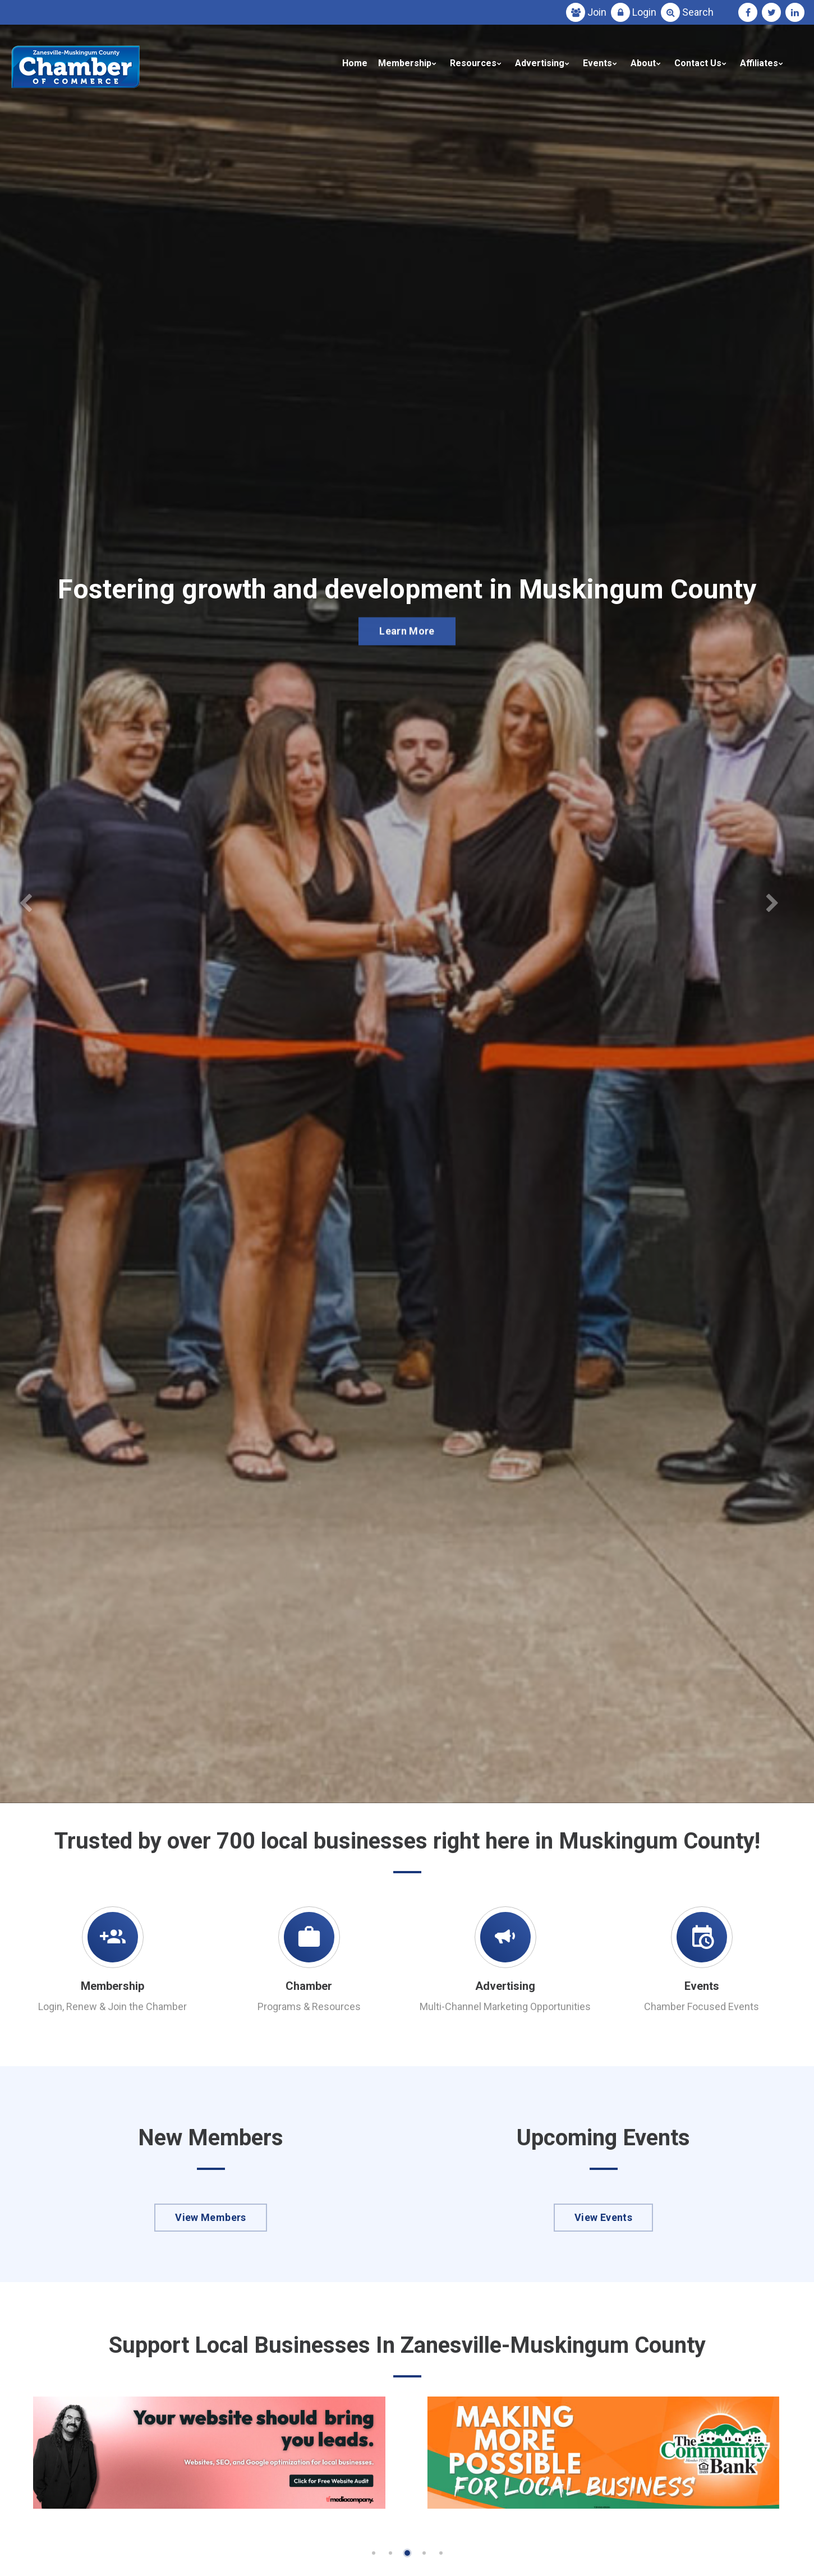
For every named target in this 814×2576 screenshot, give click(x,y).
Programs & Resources (309, 2006)
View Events (603, 2217)
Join (596, 12)
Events (597, 63)
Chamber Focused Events (701, 2006)
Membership (404, 63)
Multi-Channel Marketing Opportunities (505, 2006)
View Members (210, 2217)
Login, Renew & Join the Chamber (112, 2006)
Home (354, 63)
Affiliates (759, 63)
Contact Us (697, 63)
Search (698, 12)
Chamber (309, 1986)
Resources (473, 63)
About (643, 63)
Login (644, 12)
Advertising (539, 63)
